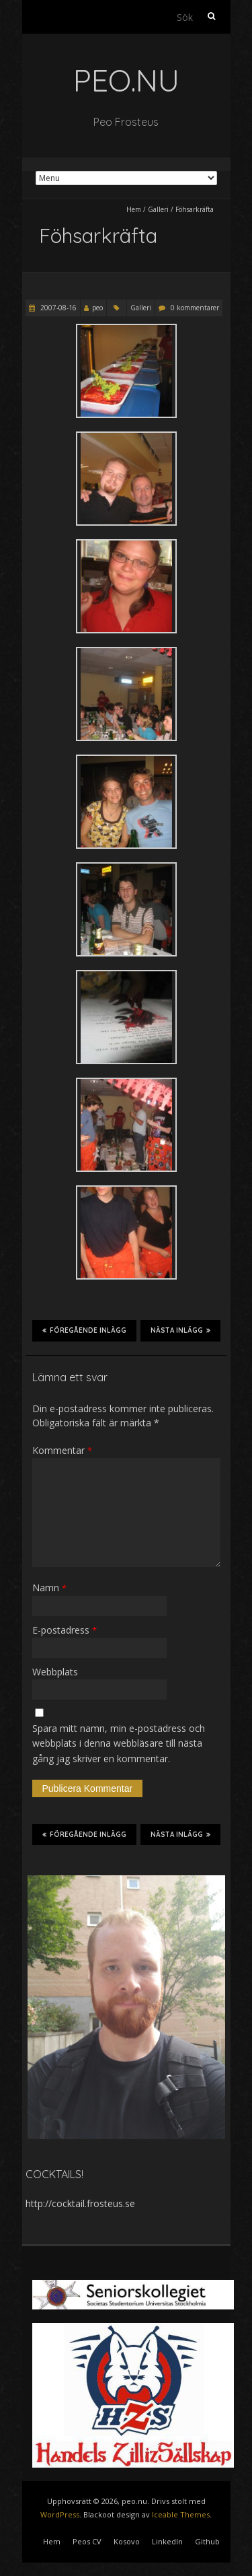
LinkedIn (167, 2541)
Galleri (158, 209)
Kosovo (127, 2541)
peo (97, 307)
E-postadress (64, 1630)
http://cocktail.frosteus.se (80, 2203)
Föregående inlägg (84, 1330)
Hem (133, 209)
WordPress (59, 2514)
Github (207, 2541)
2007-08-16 (57, 307)
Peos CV (87, 2541)
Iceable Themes (181, 2514)
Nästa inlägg (180, 1330)
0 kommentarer (195, 307)
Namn (49, 1587)
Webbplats (55, 1671)
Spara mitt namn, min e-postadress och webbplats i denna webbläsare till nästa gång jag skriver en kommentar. (118, 1743)
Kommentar (62, 1450)
